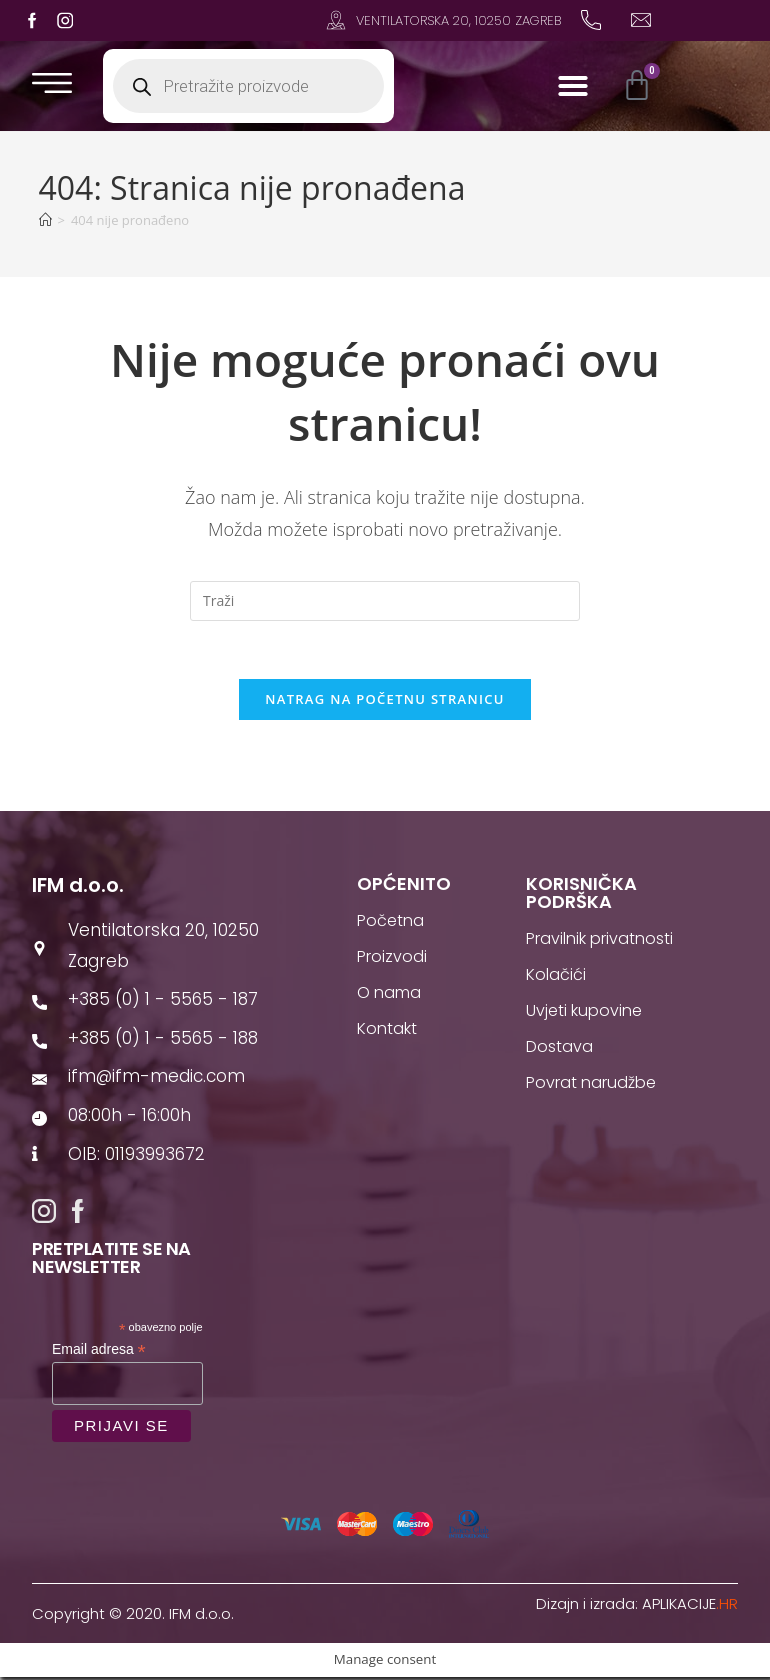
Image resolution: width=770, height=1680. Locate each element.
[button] (573, 86)
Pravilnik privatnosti (599, 941)
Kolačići (556, 977)
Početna (390, 923)
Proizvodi (392, 959)
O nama (389, 995)
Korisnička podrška (581, 895)
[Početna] (45, 220)
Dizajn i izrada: (637, 1606)
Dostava (559, 1049)
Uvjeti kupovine (584, 1013)
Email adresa (99, 1352)
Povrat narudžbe (591, 1085)
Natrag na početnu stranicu (385, 702)
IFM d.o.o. (78, 888)
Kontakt (387, 1031)
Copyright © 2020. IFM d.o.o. (133, 1616)
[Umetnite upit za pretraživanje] (385, 601)
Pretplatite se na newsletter (111, 1260)
